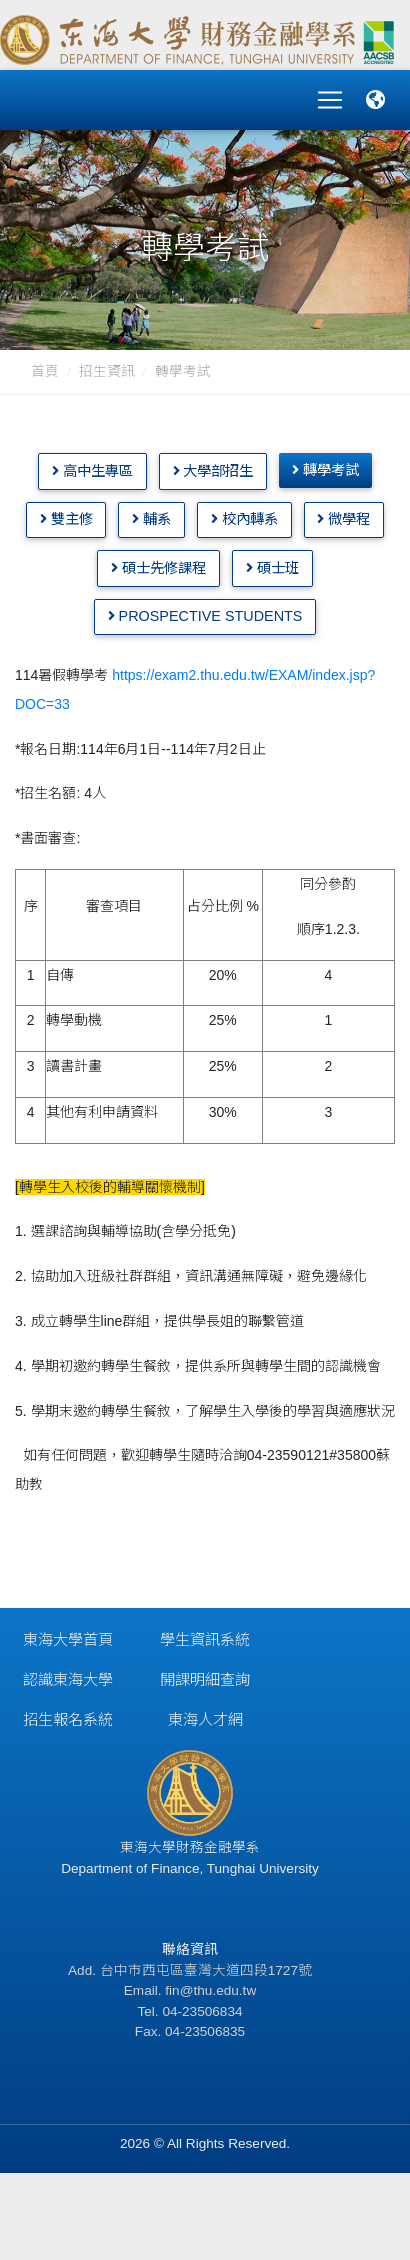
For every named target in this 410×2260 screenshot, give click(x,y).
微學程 (343, 519)
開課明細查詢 (205, 1679)
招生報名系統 (68, 1719)
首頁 (45, 371)
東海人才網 (205, 1719)
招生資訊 (107, 371)
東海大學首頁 (68, 1639)
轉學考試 (183, 371)
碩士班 (272, 568)
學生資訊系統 (205, 1639)
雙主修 (66, 519)
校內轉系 (244, 519)
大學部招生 (213, 471)
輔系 (151, 519)
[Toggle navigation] (330, 100)
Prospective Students (205, 616)
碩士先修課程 (158, 568)
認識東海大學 (68, 1679)
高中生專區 (92, 471)
